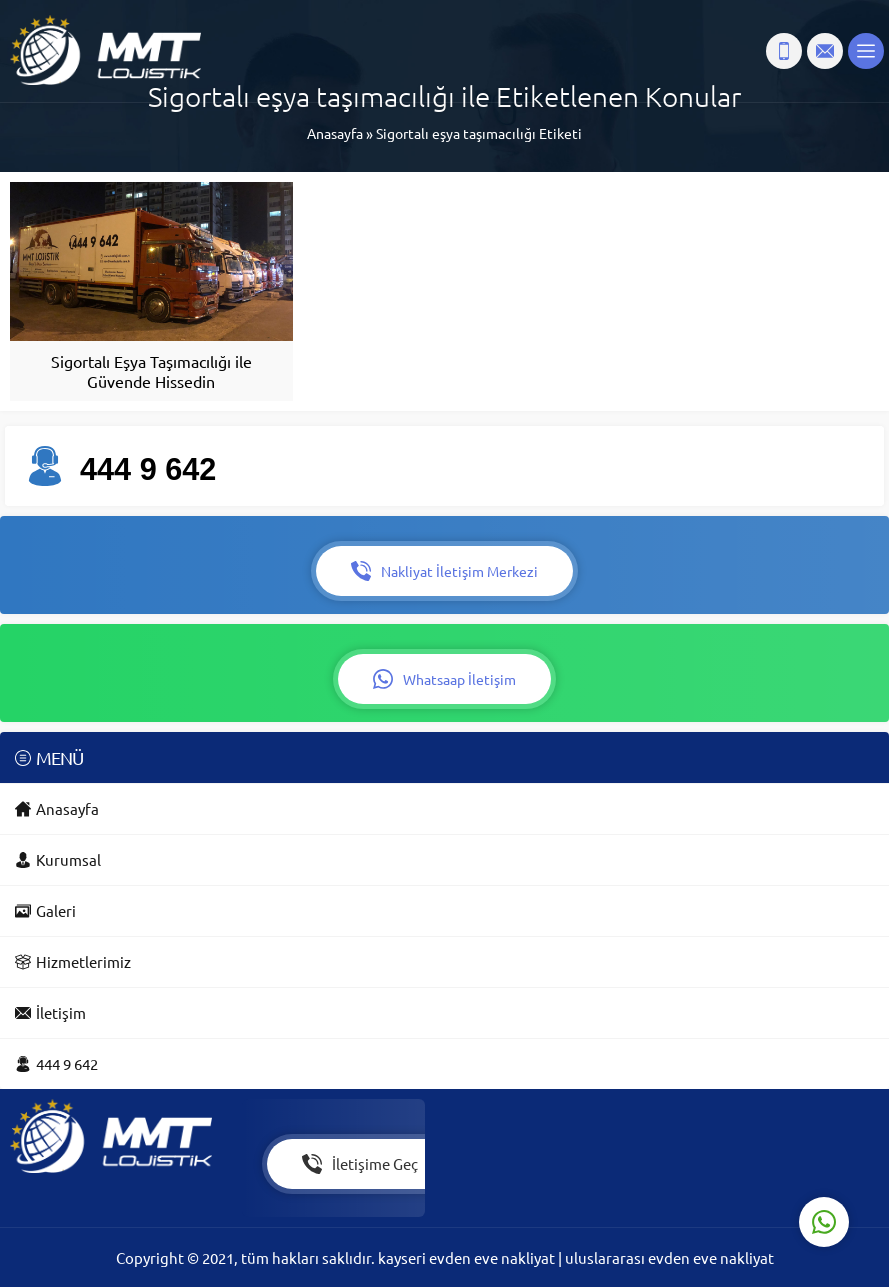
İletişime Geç (360, 1164)
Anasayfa (335, 133)
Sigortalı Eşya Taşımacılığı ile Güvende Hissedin (151, 371)
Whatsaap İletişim (444, 679)
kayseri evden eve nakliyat (468, 1257)
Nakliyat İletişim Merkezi (444, 571)
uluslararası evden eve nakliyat (669, 1257)
